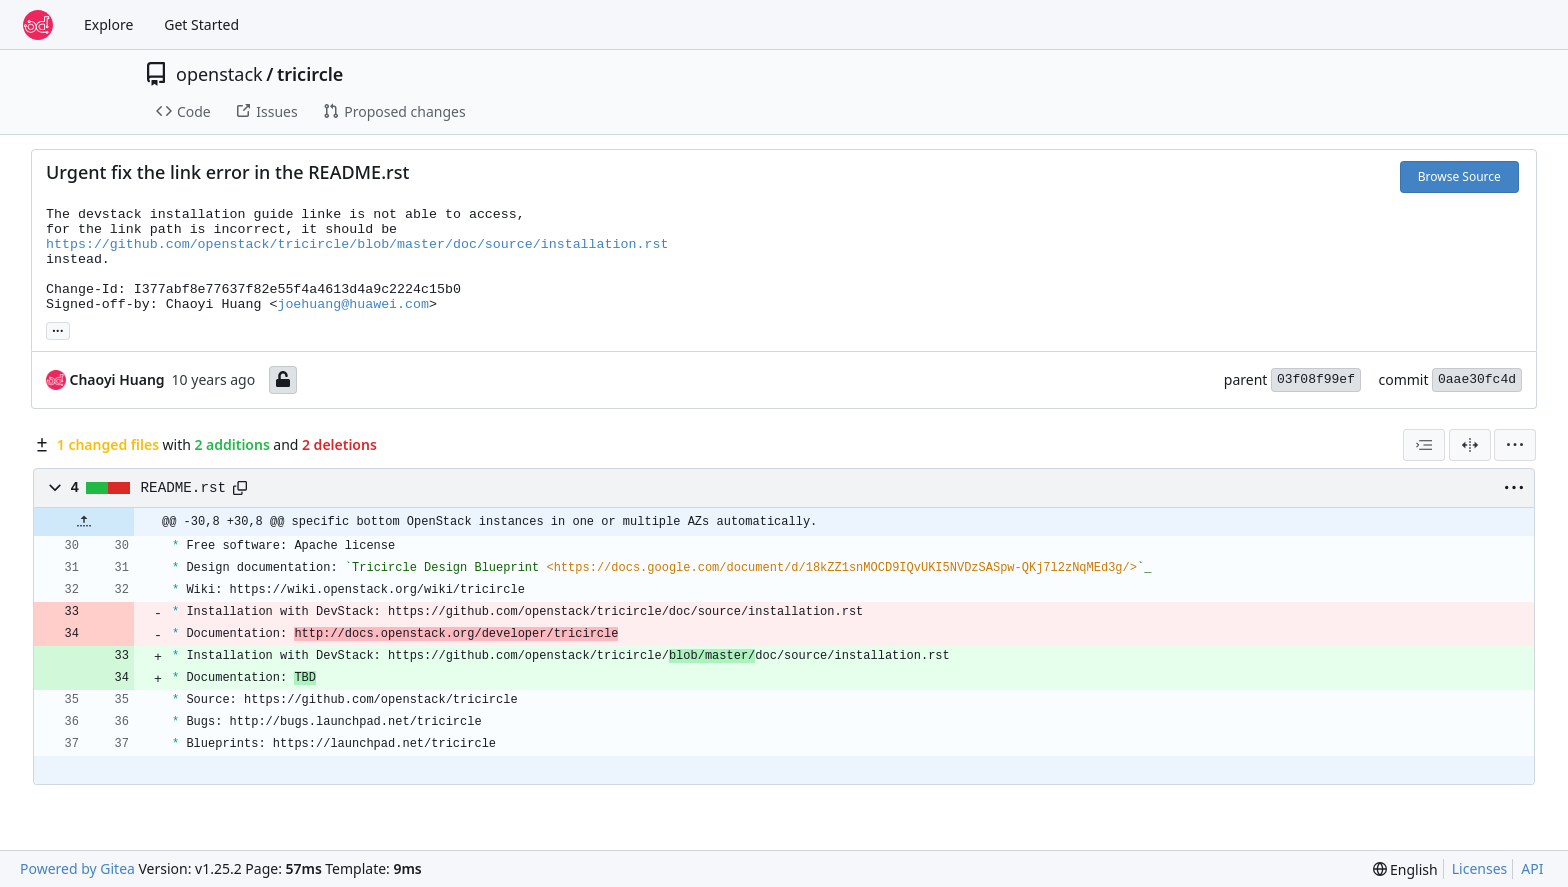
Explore (108, 24)
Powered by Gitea (77, 868)
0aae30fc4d (1477, 379)
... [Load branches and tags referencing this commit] (58, 329)
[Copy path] (240, 488)
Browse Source (1459, 176)
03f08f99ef (1316, 379)
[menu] (1515, 445)
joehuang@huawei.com (353, 304)
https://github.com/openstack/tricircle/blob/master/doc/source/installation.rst (357, 244)
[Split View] (1470, 445)
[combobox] (1424, 445)
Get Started (201, 24)
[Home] (38, 25)
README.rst (184, 488)
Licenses (1480, 868)
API (1532, 868)
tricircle (310, 74)
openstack (219, 74)
